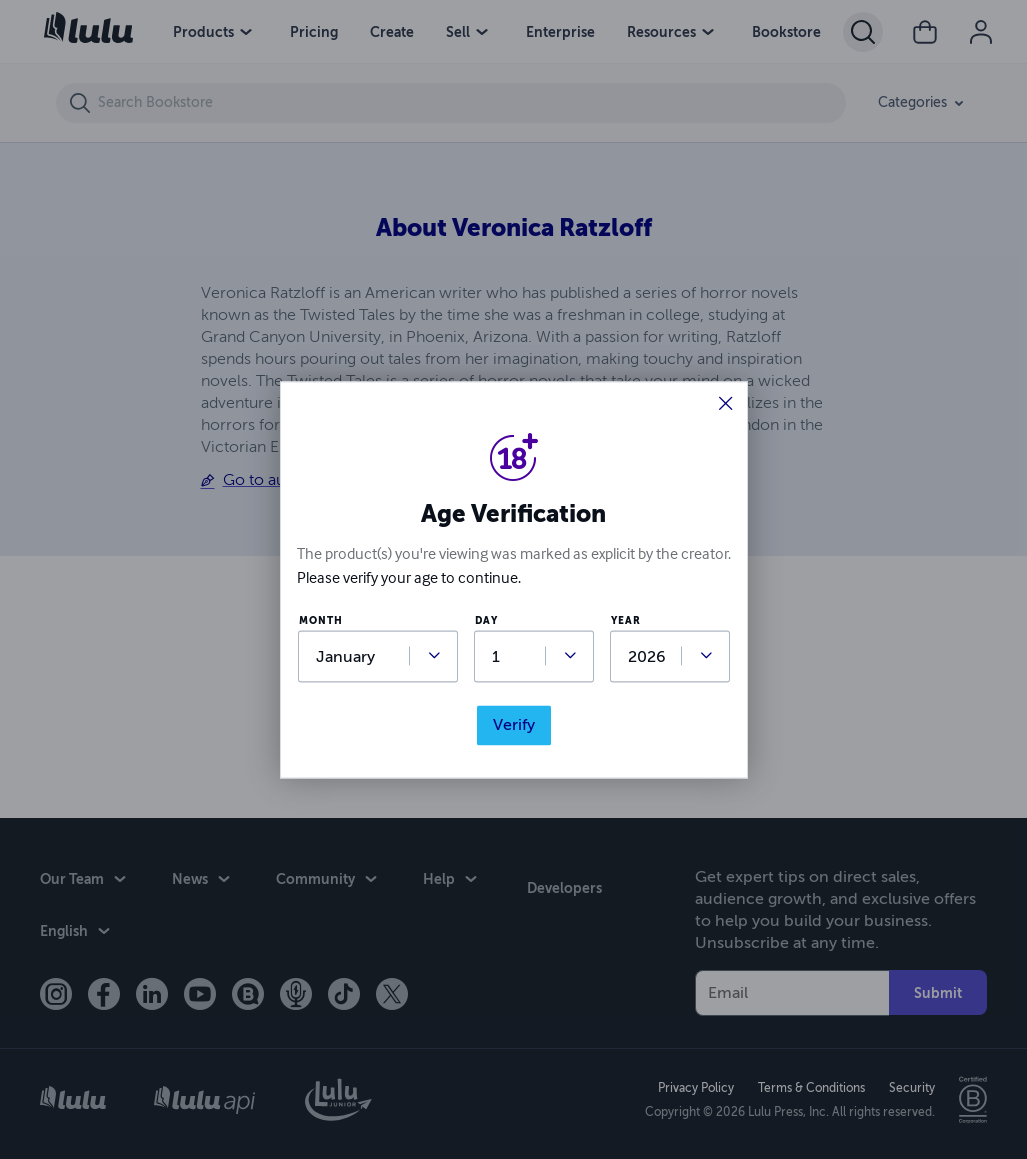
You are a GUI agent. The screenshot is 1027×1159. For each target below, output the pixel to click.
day (486, 621)
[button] (726, 405)
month (321, 621)
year (626, 621)
